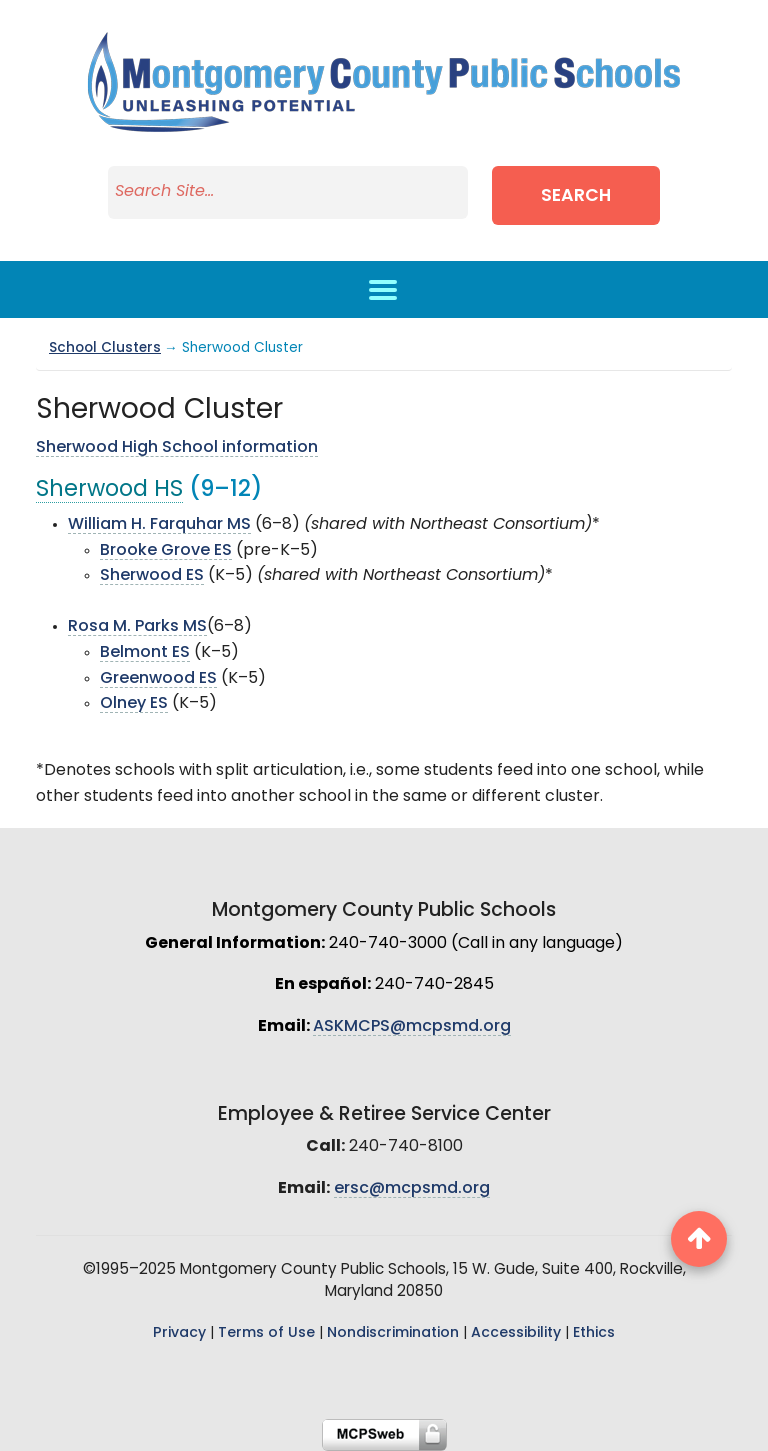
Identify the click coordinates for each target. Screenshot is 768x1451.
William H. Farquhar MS (159, 525)
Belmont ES (145, 653)
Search (576, 196)
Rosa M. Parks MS (137, 627)
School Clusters (105, 348)
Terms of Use (266, 1333)
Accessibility (516, 1333)
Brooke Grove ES (166, 551)
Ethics (594, 1333)
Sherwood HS (109, 490)
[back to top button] (699, 1239)
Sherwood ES (152, 576)
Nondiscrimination (393, 1333)
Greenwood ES (158, 679)
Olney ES (134, 704)
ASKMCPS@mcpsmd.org (412, 1027)
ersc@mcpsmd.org (412, 1189)
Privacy (179, 1333)
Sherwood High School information (177, 448)
